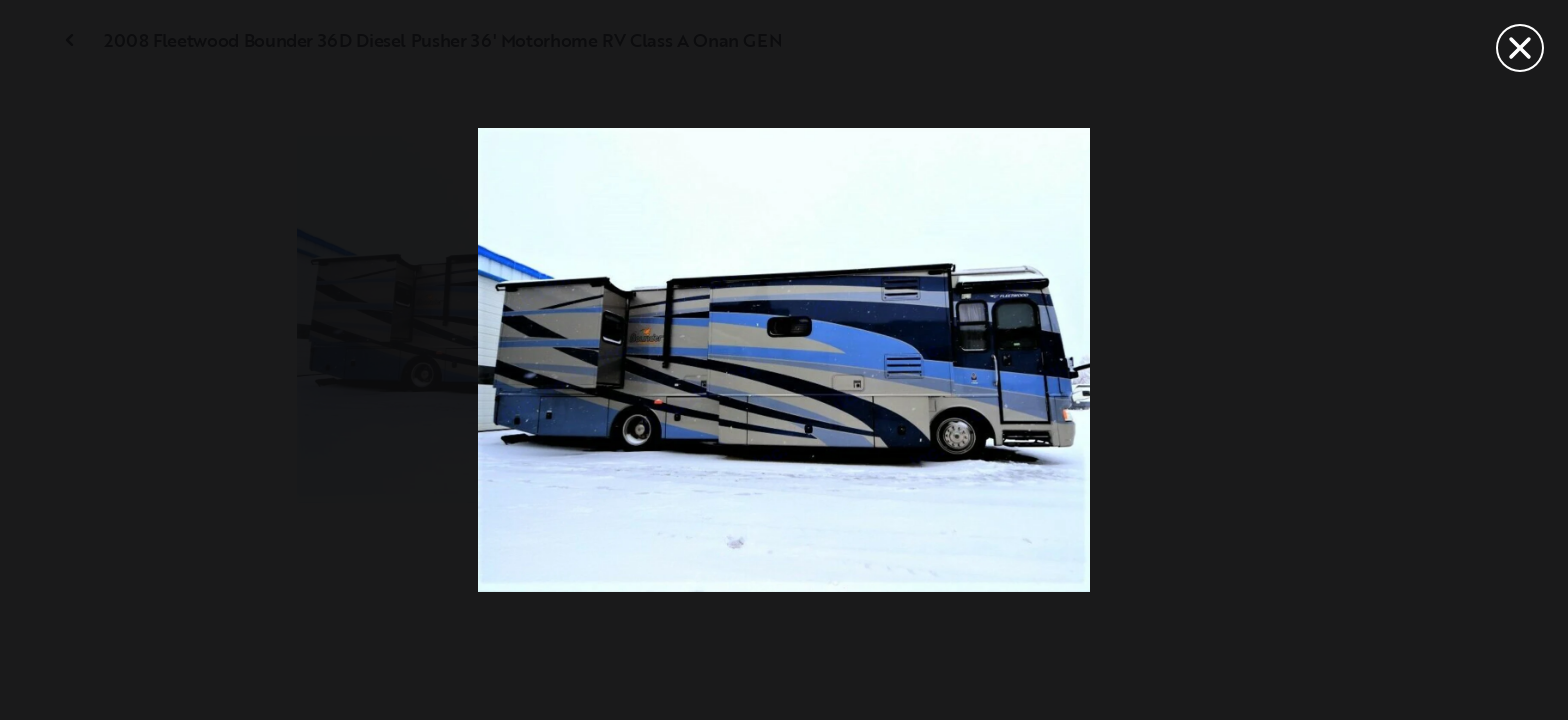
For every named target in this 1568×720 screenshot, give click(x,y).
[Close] (1520, 48)
